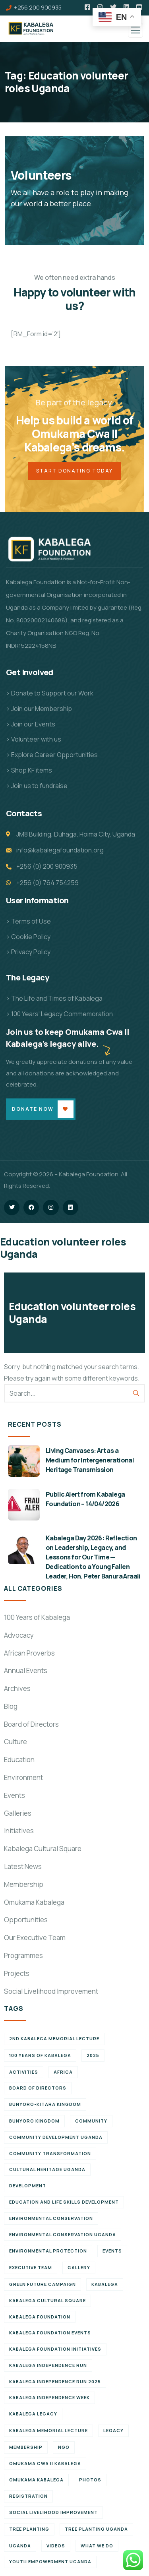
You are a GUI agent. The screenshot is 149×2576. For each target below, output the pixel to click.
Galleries (17, 1813)
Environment (23, 1777)
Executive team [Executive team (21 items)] (30, 2267)
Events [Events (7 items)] (112, 2251)
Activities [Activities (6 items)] (23, 2072)
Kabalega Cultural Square (42, 1848)
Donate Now (33, 1109)
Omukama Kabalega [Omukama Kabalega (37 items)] (36, 2480)
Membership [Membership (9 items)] (26, 2447)
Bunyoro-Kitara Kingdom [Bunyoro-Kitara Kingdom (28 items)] (45, 2104)
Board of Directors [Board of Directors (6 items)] (37, 2088)
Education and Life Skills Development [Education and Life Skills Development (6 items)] (64, 2202)
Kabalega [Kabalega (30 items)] (104, 2284)
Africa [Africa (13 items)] (63, 2072)
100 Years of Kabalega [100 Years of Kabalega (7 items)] (40, 2055)
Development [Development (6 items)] (27, 2186)
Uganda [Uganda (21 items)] (20, 2546)
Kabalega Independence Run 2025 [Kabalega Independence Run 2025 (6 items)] (55, 2381)
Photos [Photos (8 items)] (90, 2480)
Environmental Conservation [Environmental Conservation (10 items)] (51, 2218)
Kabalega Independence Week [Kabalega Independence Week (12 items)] (49, 2397)
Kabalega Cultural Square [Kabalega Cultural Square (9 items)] (47, 2300)
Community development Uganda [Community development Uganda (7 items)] (56, 2137)
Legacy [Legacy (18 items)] (113, 2430)
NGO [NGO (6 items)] (64, 2447)
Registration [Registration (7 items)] (28, 2496)
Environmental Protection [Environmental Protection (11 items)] (48, 2251)
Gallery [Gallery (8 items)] (79, 2267)
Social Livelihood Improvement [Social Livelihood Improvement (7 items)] (53, 2512)
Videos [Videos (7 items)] (55, 2546)
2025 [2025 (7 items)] (93, 2055)
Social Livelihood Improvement (51, 1991)
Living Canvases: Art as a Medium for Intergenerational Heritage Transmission (90, 1460)
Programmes (23, 1955)
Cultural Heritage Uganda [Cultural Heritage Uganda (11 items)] (47, 2169)
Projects (16, 1973)
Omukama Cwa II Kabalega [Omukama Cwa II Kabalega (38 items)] (45, 2463)
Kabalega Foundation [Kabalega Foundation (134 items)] (39, 2317)
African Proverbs (29, 1653)
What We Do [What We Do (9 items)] (97, 2546)
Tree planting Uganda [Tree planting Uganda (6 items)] (96, 2529)
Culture (15, 1741)
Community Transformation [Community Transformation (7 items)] (50, 2153)
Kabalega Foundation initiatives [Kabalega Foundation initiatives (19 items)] (55, 2349)
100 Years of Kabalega (37, 1617)
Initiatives (19, 1830)
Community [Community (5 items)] (91, 2121)
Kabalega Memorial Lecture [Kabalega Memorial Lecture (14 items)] (48, 2430)
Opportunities (26, 1919)
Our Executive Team (35, 1937)
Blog (10, 1706)
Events (14, 1795)
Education (19, 1759)
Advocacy (19, 1635)
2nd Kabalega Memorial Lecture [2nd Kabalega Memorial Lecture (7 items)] (54, 2038)
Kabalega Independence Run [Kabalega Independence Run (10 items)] (48, 2365)
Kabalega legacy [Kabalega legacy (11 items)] (33, 2414)
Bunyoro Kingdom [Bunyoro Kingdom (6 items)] (34, 2121)
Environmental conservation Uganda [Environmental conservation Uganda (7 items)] (62, 2234)
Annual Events (25, 1670)
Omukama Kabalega (34, 1902)
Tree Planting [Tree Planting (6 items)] (29, 2529)
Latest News (23, 1866)
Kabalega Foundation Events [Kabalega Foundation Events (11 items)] (50, 2333)
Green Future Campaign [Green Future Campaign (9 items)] (42, 2284)
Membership (23, 1884)
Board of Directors (31, 1724)
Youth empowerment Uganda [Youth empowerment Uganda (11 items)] (50, 2561)
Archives (17, 1688)
